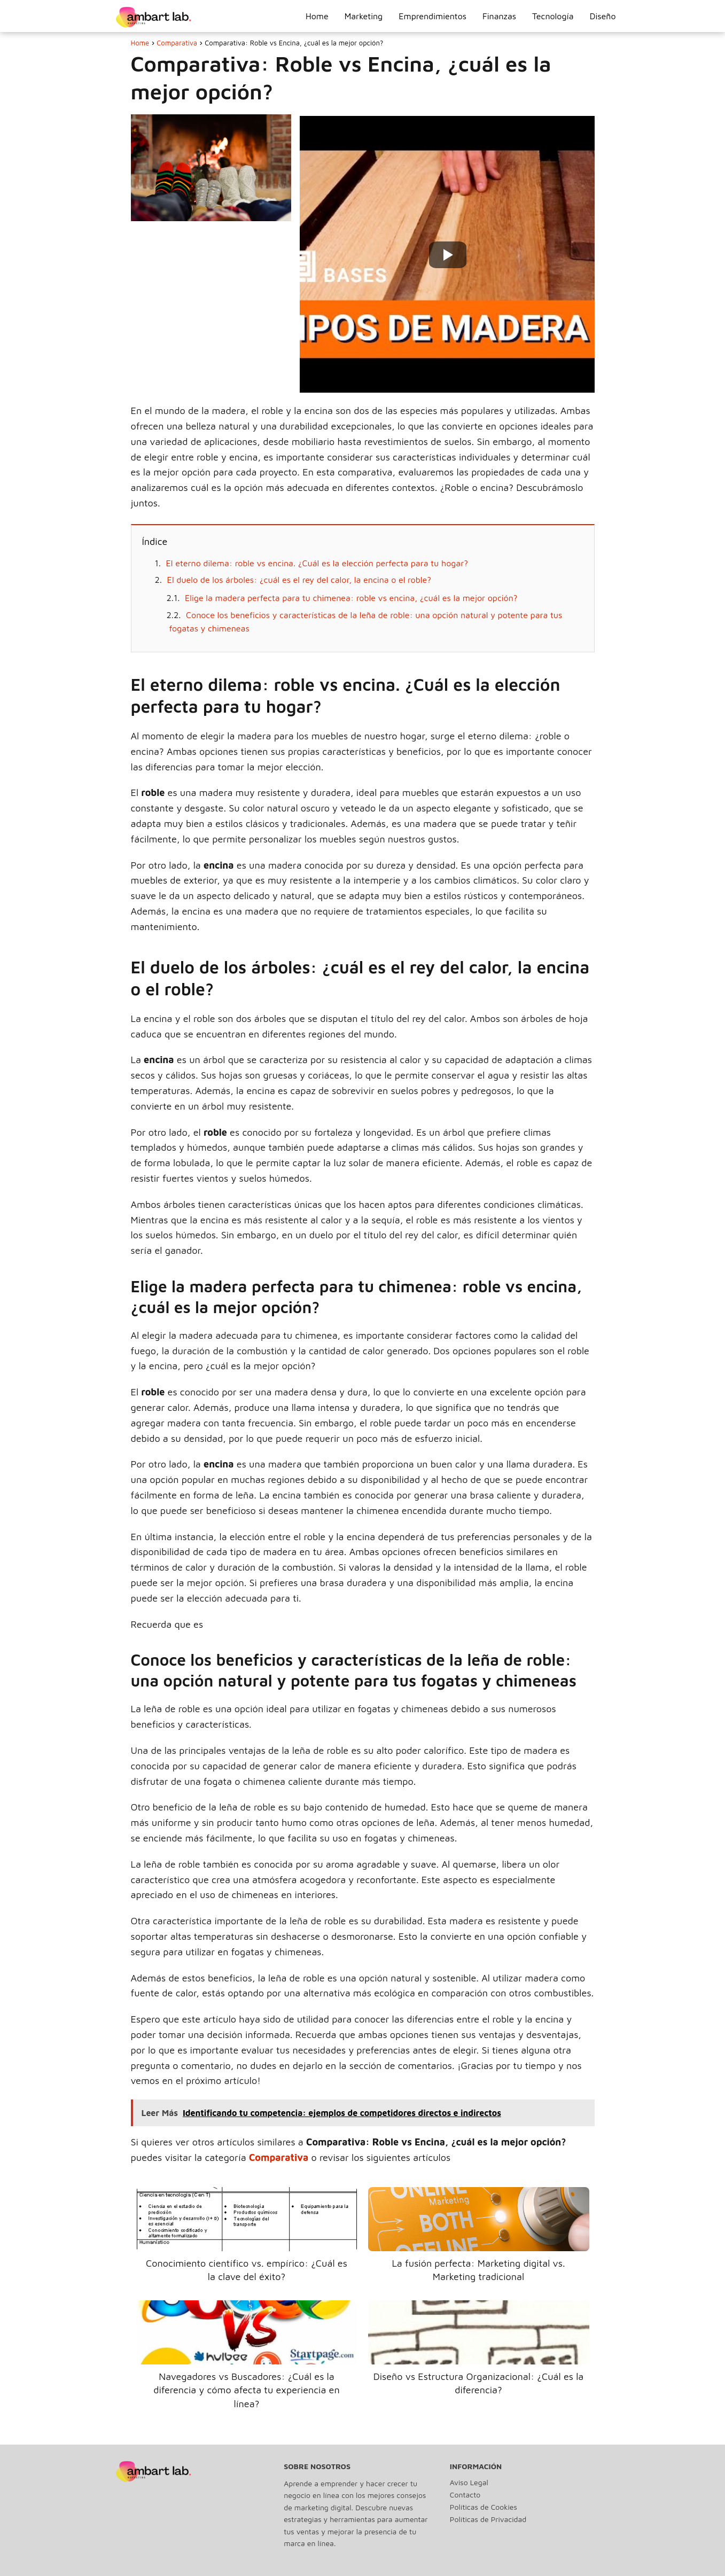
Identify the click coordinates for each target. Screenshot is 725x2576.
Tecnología (553, 16)
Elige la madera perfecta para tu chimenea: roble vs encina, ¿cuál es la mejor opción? (351, 598)
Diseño (603, 16)
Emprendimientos (432, 16)
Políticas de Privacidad (488, 2519)
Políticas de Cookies (483, 2506)
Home (317, 16)
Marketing (364, 16)
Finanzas (499, 16)
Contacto (465, 2494)
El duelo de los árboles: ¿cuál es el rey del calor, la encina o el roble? (299, 579)
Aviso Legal (469, 2482)
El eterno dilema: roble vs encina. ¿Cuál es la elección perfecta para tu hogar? (317, 563)
